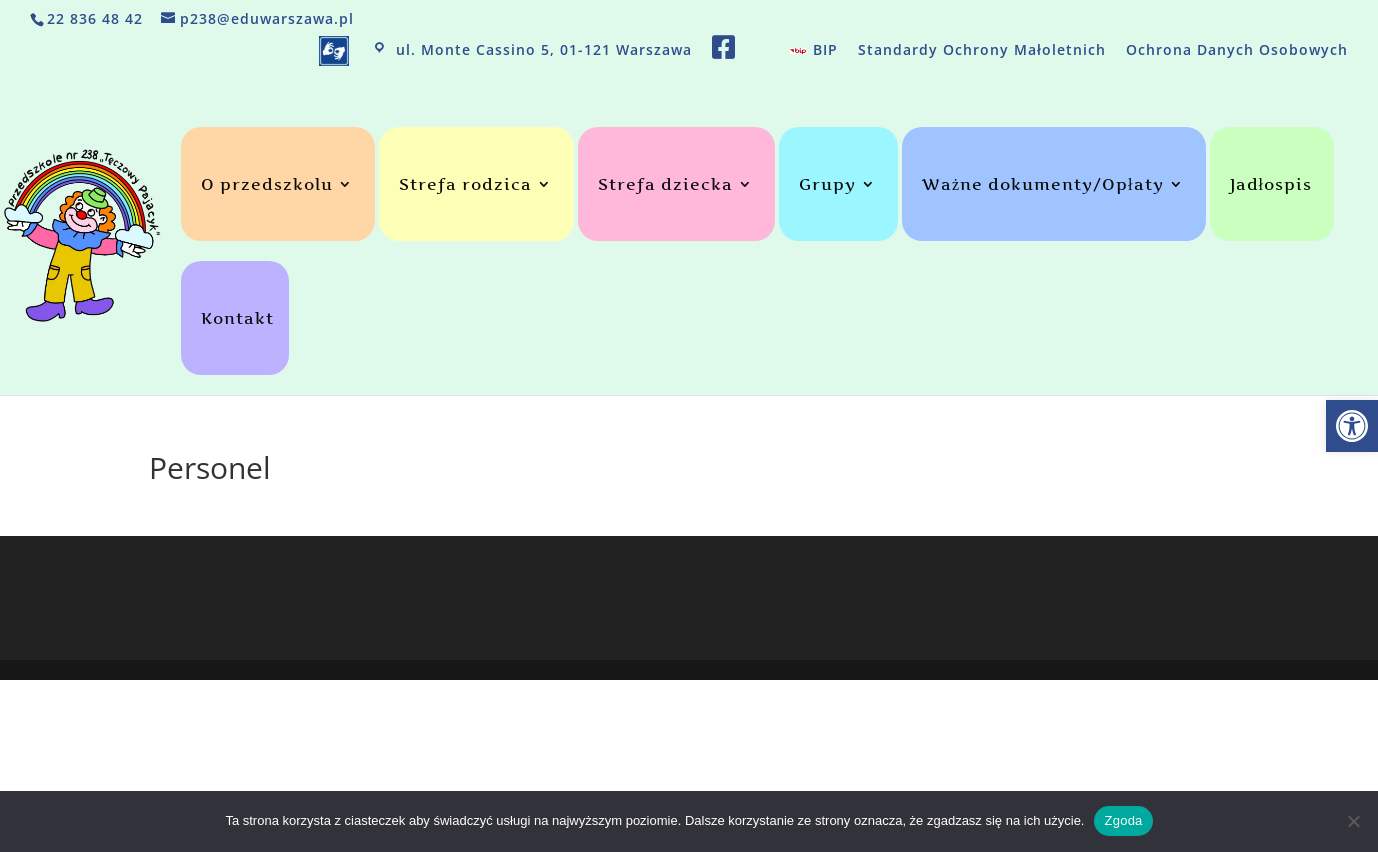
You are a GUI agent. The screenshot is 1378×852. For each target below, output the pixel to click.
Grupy (827, 185)
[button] (1352, 426)
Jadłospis (1271, 185)
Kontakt (237, 319)
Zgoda (1123, 820)
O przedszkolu (267, 185)
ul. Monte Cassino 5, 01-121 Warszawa (530, 51)
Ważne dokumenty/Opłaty (1043, 185)
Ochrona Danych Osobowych (1237, 51)
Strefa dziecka (665, 185)
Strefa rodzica (465, 185)
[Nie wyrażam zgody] (1353, 821)
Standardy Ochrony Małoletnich (982, 51)
